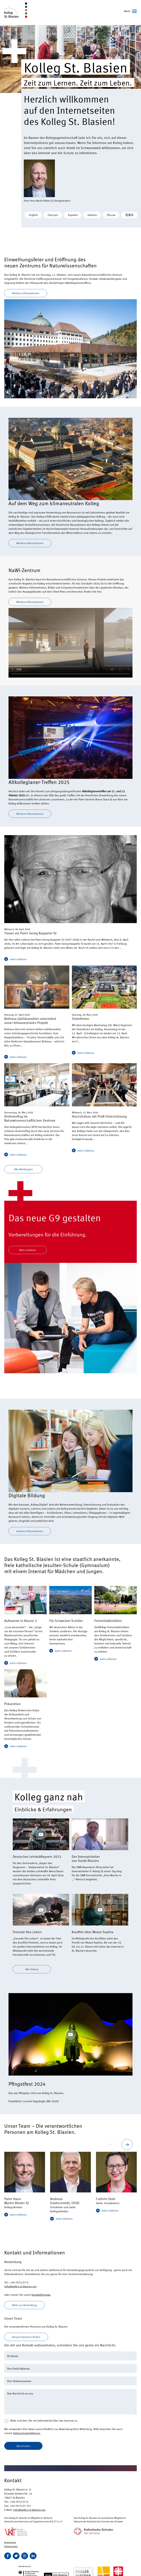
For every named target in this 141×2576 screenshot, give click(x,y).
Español (72, 215)
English (33, 215)
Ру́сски (111, 215)
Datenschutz (11, 2546)
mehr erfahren (15, 959)
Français (53, 215)
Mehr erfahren (27, 1250)
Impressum (10, 2542)
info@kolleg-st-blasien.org (20, 2286)
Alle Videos (32, 1969)
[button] (41, 1834)
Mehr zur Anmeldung (24, 2305)
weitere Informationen (29, 1531)
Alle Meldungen (23, 1169)
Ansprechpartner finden (26, 2337)
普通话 (129, 215)
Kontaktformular (41, 2295)
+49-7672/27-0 (19, 2502)
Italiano (92, 215)
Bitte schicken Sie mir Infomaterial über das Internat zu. (44, 2420)
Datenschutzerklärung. (27, 2433)
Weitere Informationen (25, 293)
